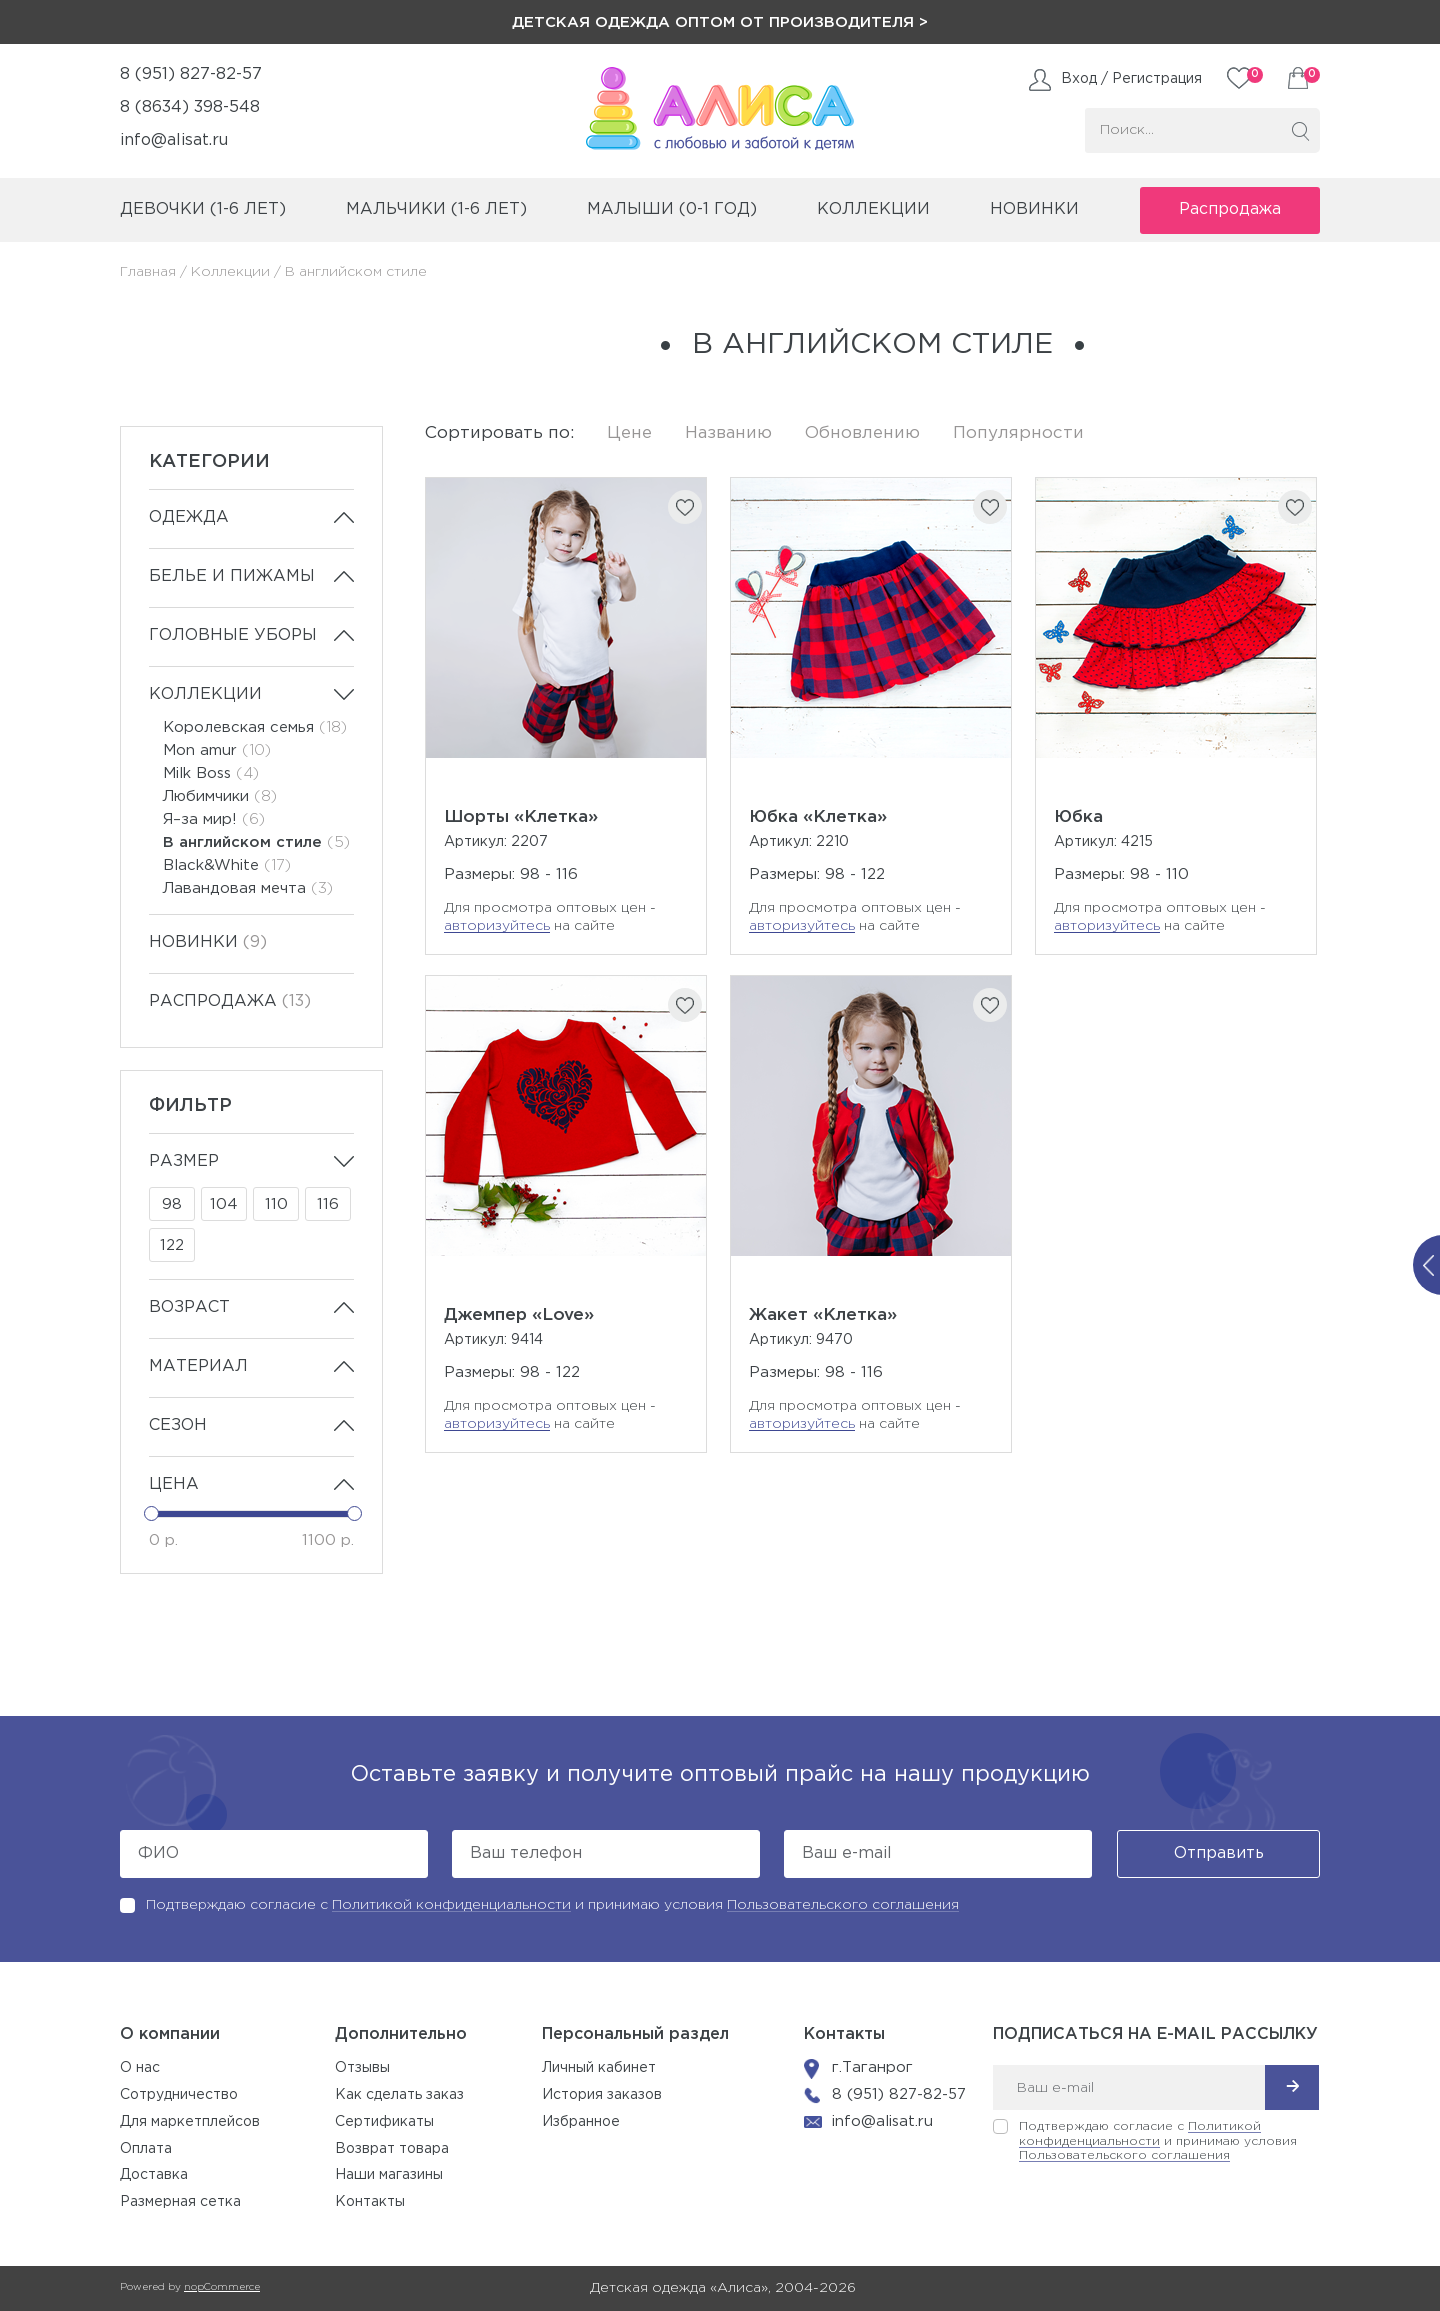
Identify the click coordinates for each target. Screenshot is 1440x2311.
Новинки (1034, 209)
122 (172, 1245)
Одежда (189, 517)
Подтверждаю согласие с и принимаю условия (552, 1905)
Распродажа (1230, 209)
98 (172, 1204)
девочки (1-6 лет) (203, 209)
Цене (629, 433)
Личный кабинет (599, 2068)
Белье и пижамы (232, 576)
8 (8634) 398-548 (190, 107)
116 (328, 1204)
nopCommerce (222, 2287)
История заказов (602, 2095)
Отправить (1219, 1853)
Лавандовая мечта (248, 888)
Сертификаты (384, 2122)
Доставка (154, 2175)
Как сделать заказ (399, 2095)
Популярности (1018, 433)
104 (224, 1204)
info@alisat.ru (174, 140)
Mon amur (217, 750)
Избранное (581, 2122)
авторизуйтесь (497, 926)
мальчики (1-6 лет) (436, 209)
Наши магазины (389, 2175)
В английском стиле (256, 842)
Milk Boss (211, 773)
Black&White (227, 865)
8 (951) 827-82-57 (191, 74)
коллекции (873, 209)
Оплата (146, 2149)
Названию (728, 433)
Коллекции (230, 272)
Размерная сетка (180, 2202)
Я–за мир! (214, 819)
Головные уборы (233, 635)
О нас (140, 2068)
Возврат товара (392, 2149)
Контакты (370, 2202)
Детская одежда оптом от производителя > (720, 22)
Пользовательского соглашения (843, 1905)
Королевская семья (255, 727)
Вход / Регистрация (1131, 79)
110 (276, 1204)
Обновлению (862, 433)
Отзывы (362, 2068)
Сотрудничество (179, 2095)
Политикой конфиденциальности (451, 1905)
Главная (148, 272)
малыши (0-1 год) (672, 209)
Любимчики (220, 796)
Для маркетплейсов (190, 2122)
